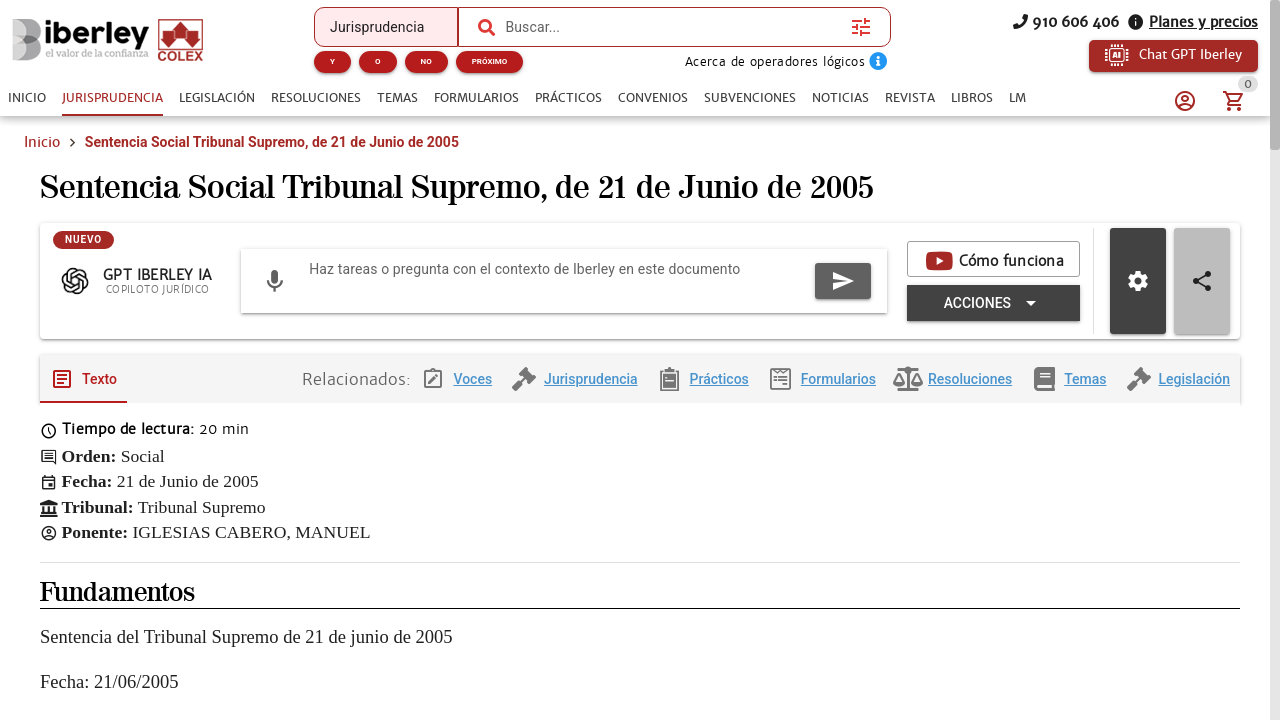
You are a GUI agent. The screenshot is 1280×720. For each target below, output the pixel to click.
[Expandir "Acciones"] (993, 304)
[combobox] (673, 27)
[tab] (27, 98)
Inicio (42, 142)
